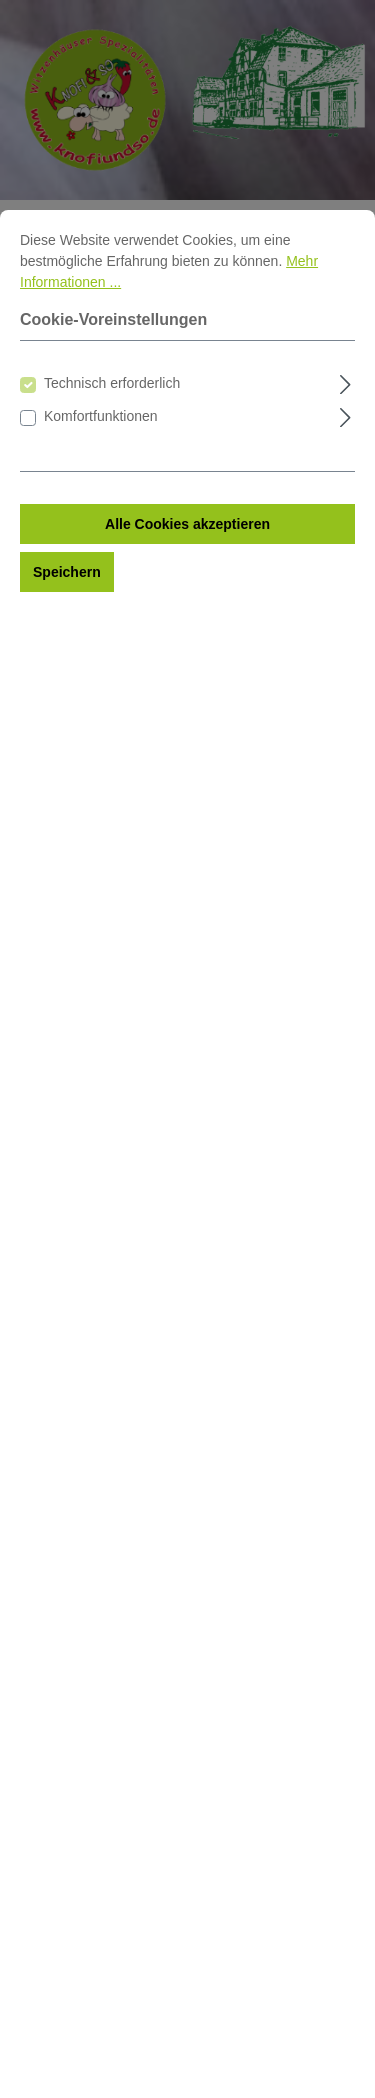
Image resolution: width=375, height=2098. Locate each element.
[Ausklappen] (345, 432)
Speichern (67, 623)
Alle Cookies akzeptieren (187, 575)
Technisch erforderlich (112, 434)
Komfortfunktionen (101, 467)
